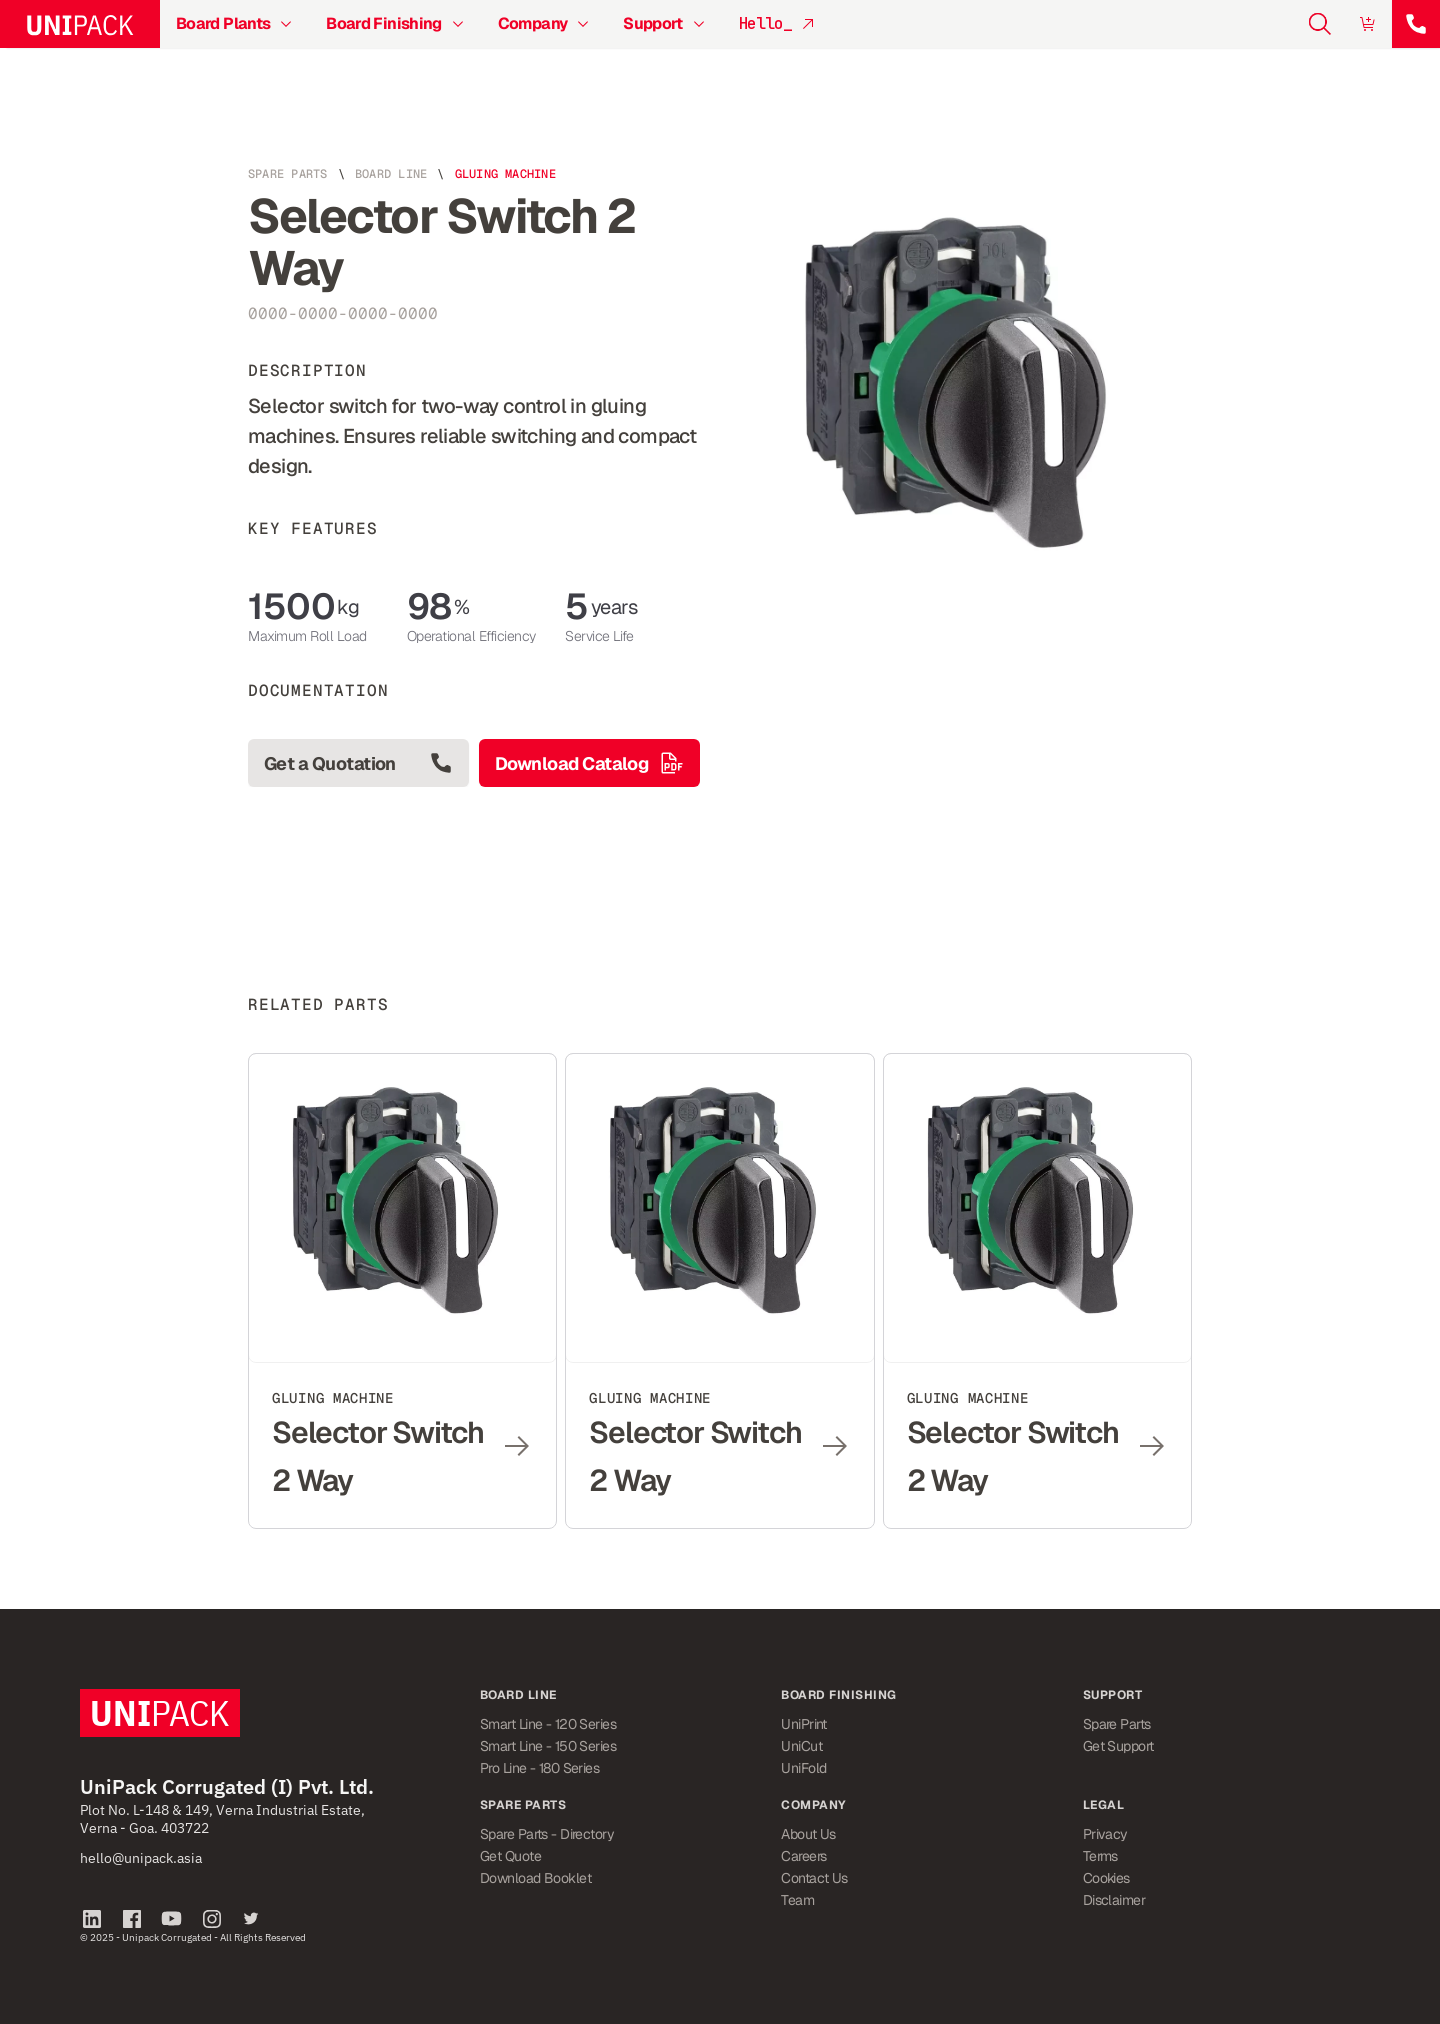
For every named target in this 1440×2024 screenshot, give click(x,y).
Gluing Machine (505, 174)
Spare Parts (288, 174)
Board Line (391, 174)
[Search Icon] (1320, 24)
